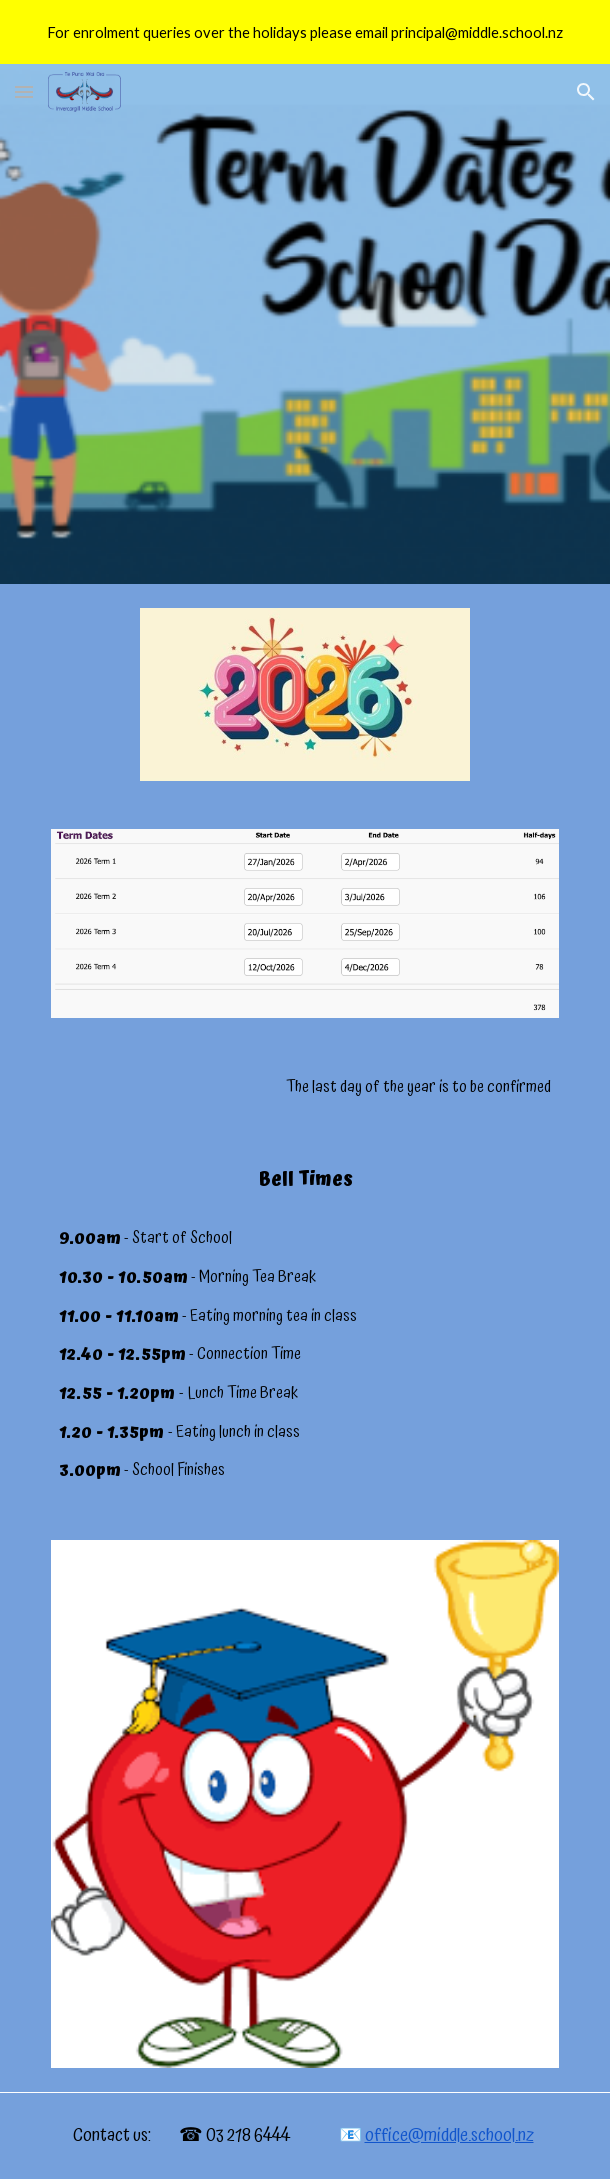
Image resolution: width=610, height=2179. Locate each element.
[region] (305, 32)
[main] (304, 1087)
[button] (24, 91)
